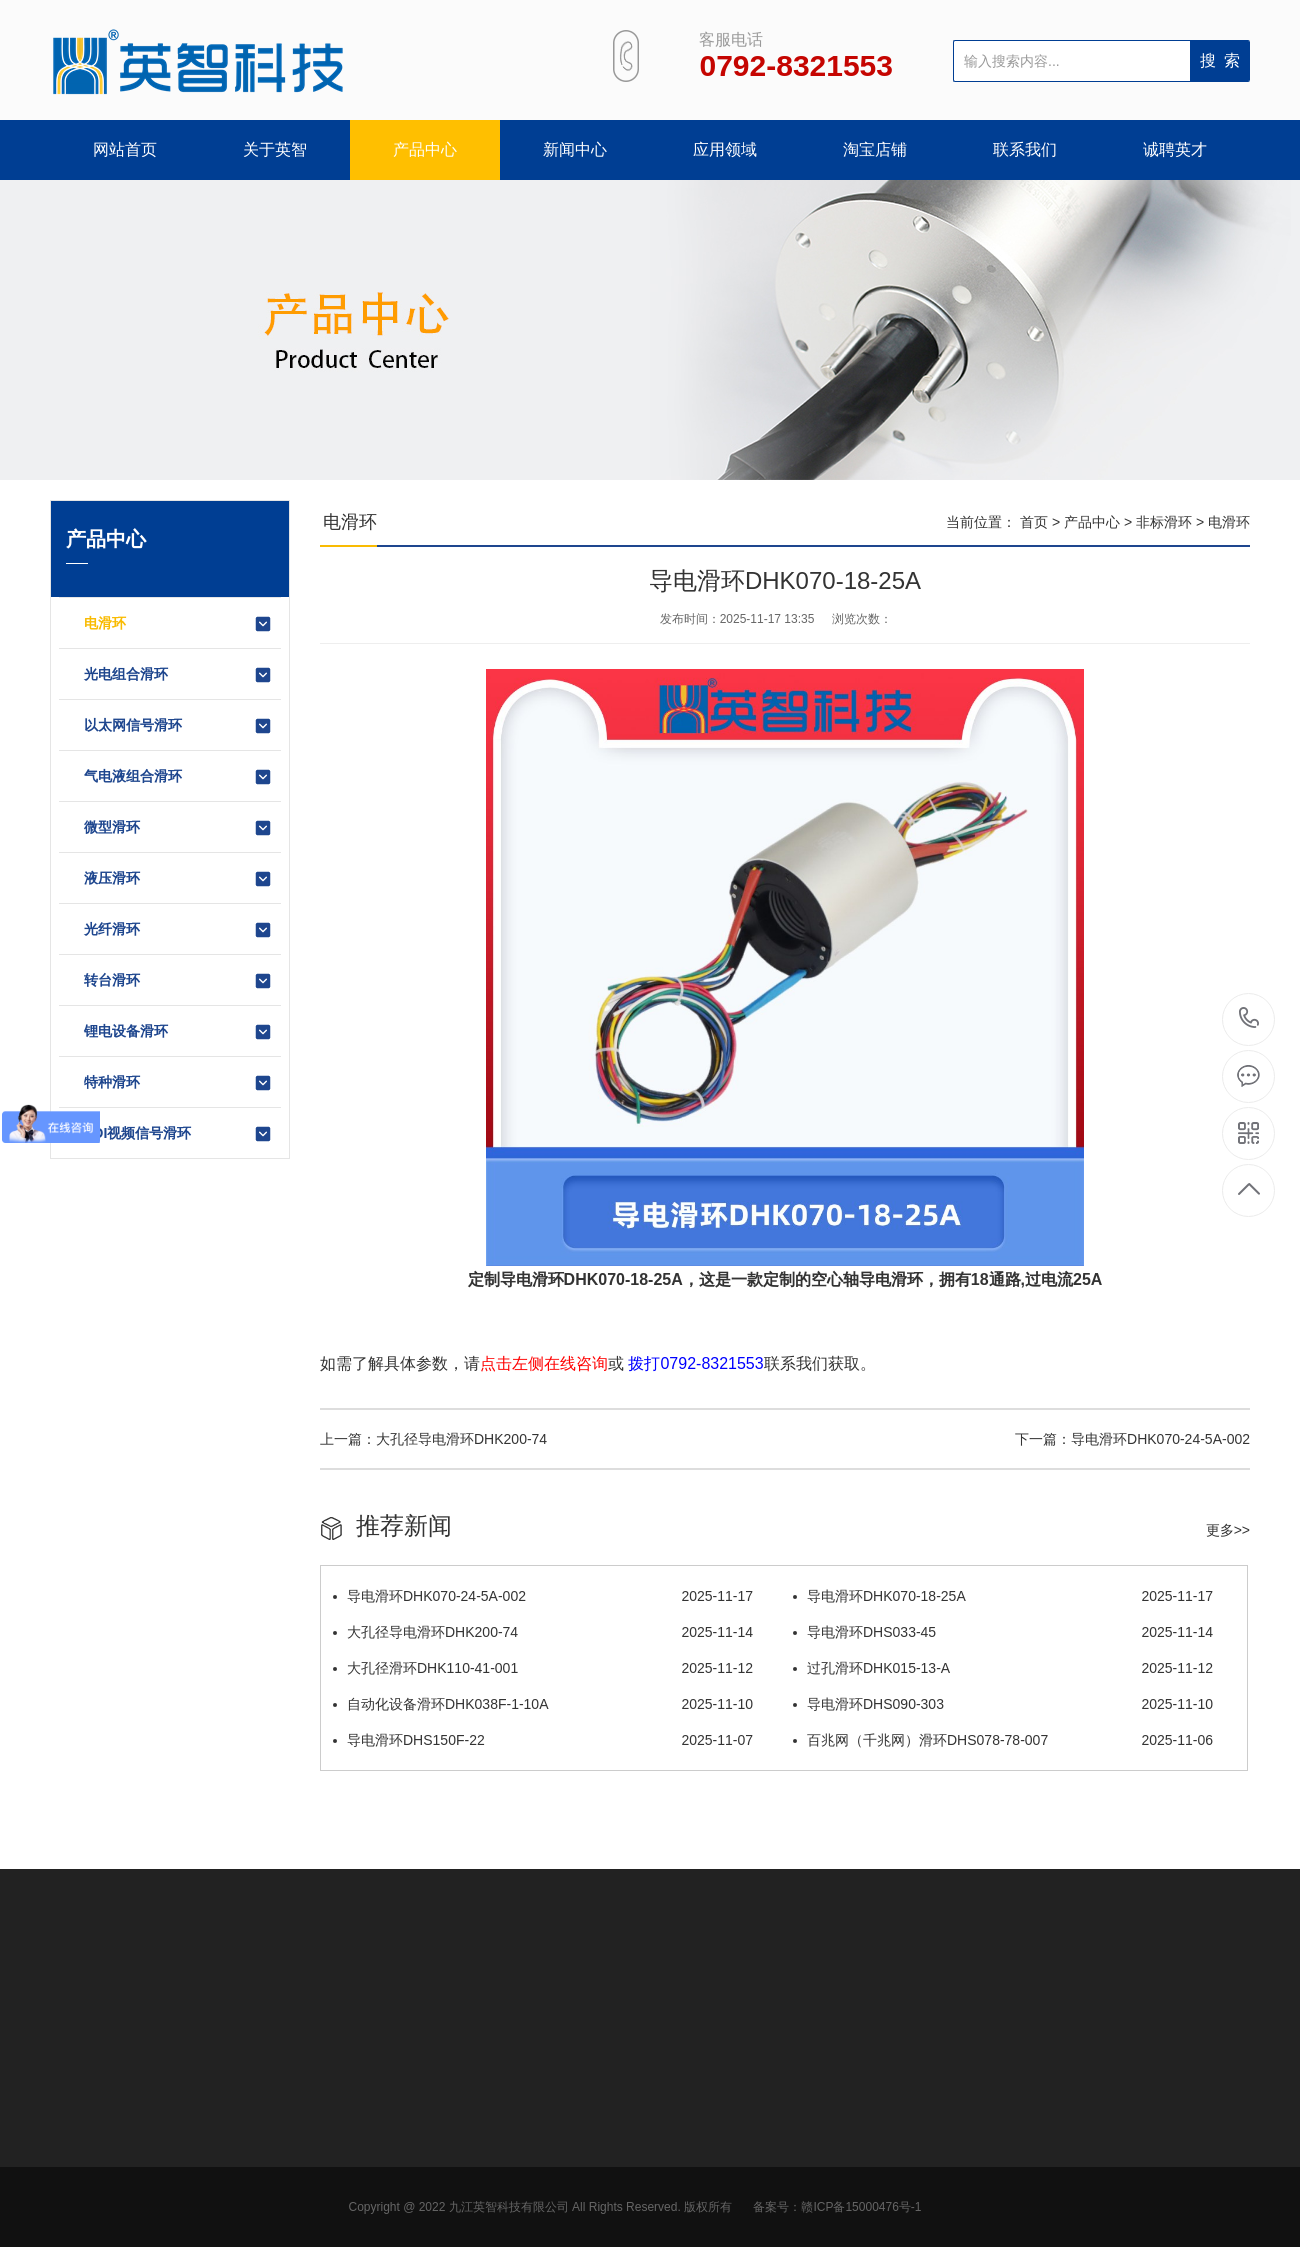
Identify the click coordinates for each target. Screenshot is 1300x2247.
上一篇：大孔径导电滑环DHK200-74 (433, 1439)
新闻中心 (575, 149)
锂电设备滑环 (178, 1032)
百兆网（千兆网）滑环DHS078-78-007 (1003, 1740)
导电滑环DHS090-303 (1003, 1704)
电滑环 (178, 624)
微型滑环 (178, 828)
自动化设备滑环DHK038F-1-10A (543, 1704)
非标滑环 (1164, 522)
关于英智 (275, 149)
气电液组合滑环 (178, 777)
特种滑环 (178, 1083)
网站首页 (125, 149)
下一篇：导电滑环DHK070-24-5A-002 (1132, 1439)
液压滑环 (178, 879)
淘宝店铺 (875, 149)
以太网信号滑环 (178, 726)
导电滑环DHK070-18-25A (1003, 1596)
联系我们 (1025, 149)
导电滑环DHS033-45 (1003, 1632)
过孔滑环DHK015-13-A (1003, 1668)
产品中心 (425, 149)
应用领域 (725, 149)
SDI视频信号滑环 (178, 1134)
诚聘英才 (1175, 149)
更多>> (1228, 1530)
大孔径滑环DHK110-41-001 (543, 1668)
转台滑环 (178, 981)
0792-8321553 (1249, 1019)
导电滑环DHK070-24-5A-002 (543, 1596)
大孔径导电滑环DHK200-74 (543, 1632)
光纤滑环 (178, 930)
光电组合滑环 (178, 675)
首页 (1034, 522)
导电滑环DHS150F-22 (543, 1740)
